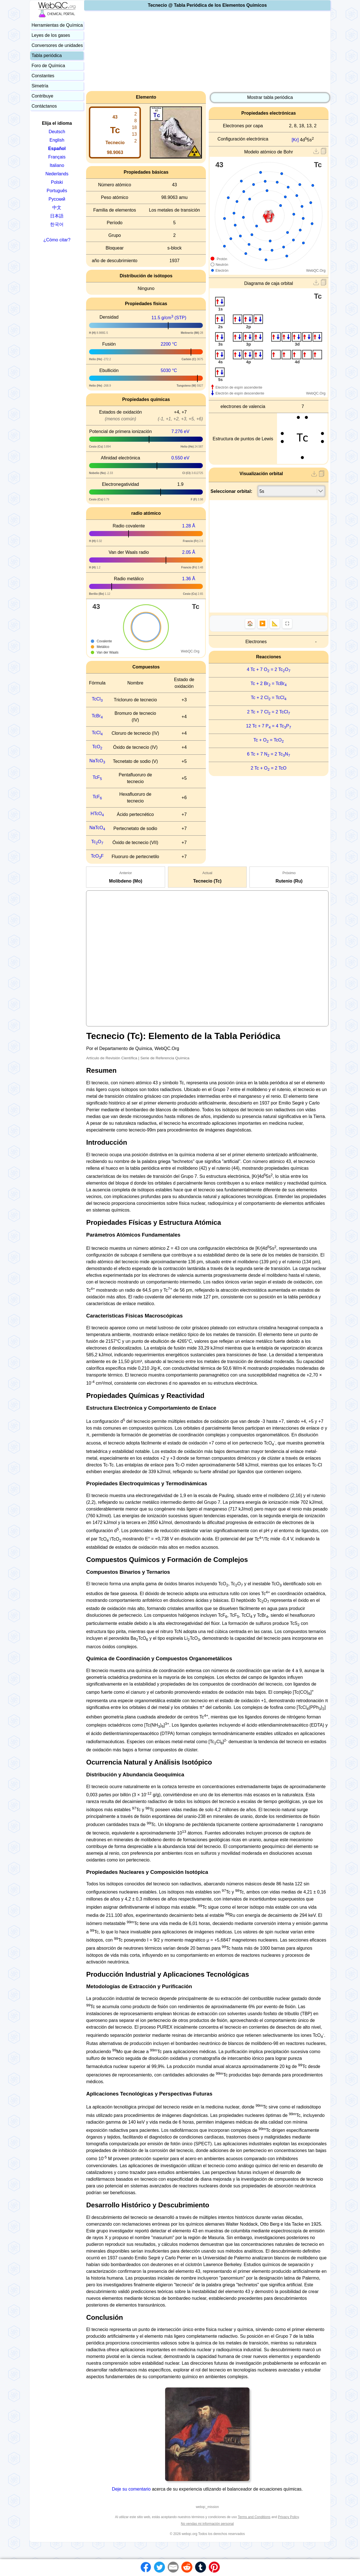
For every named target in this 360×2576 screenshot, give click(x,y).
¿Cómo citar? (56, 239)
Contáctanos (44, 106)
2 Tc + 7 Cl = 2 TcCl (268, 711)
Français (57, 157)
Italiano (57, 165)
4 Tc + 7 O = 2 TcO (268, 669)
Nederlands (56, 173)
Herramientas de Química (57, 25)
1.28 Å (188, 525)
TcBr (97, 715)
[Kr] (295, 139)
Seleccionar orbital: (232, 491)
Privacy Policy (288, 2517)
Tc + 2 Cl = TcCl (269, 697)
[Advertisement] (207, 51)
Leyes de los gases (51, 35)
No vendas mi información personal (207, 2524)
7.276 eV (180, 431)
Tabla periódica (47, 55)
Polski (57, 182)
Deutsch (57, 131)
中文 (56, 207)
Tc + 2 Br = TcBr (269, 683)
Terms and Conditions (254, 2517)
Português (57, 190)
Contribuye (42, 96)
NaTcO (97, 760)
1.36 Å (188, 578)
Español (57, 148)
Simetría (40, 85)
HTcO (97, 813)
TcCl (97, 699)
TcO (97, 746)
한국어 (57, 224)
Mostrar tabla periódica (270, 97)
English (57, 140)
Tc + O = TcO (268, 740)
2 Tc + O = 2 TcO (269, 768)
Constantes (43, 75)
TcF (97, 777)
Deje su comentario (131, 2489)
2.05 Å (188, 552)
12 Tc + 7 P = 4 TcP (268, 726)
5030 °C (169, 370)
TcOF (97, 856)
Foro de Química (48, 65)
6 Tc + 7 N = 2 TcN (268, 754)
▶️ (262, 623)
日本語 (57, 216)
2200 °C (169, 344)
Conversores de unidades (57, 45)
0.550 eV (180, 457)
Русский (57, 199)
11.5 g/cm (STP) (168, 317)
